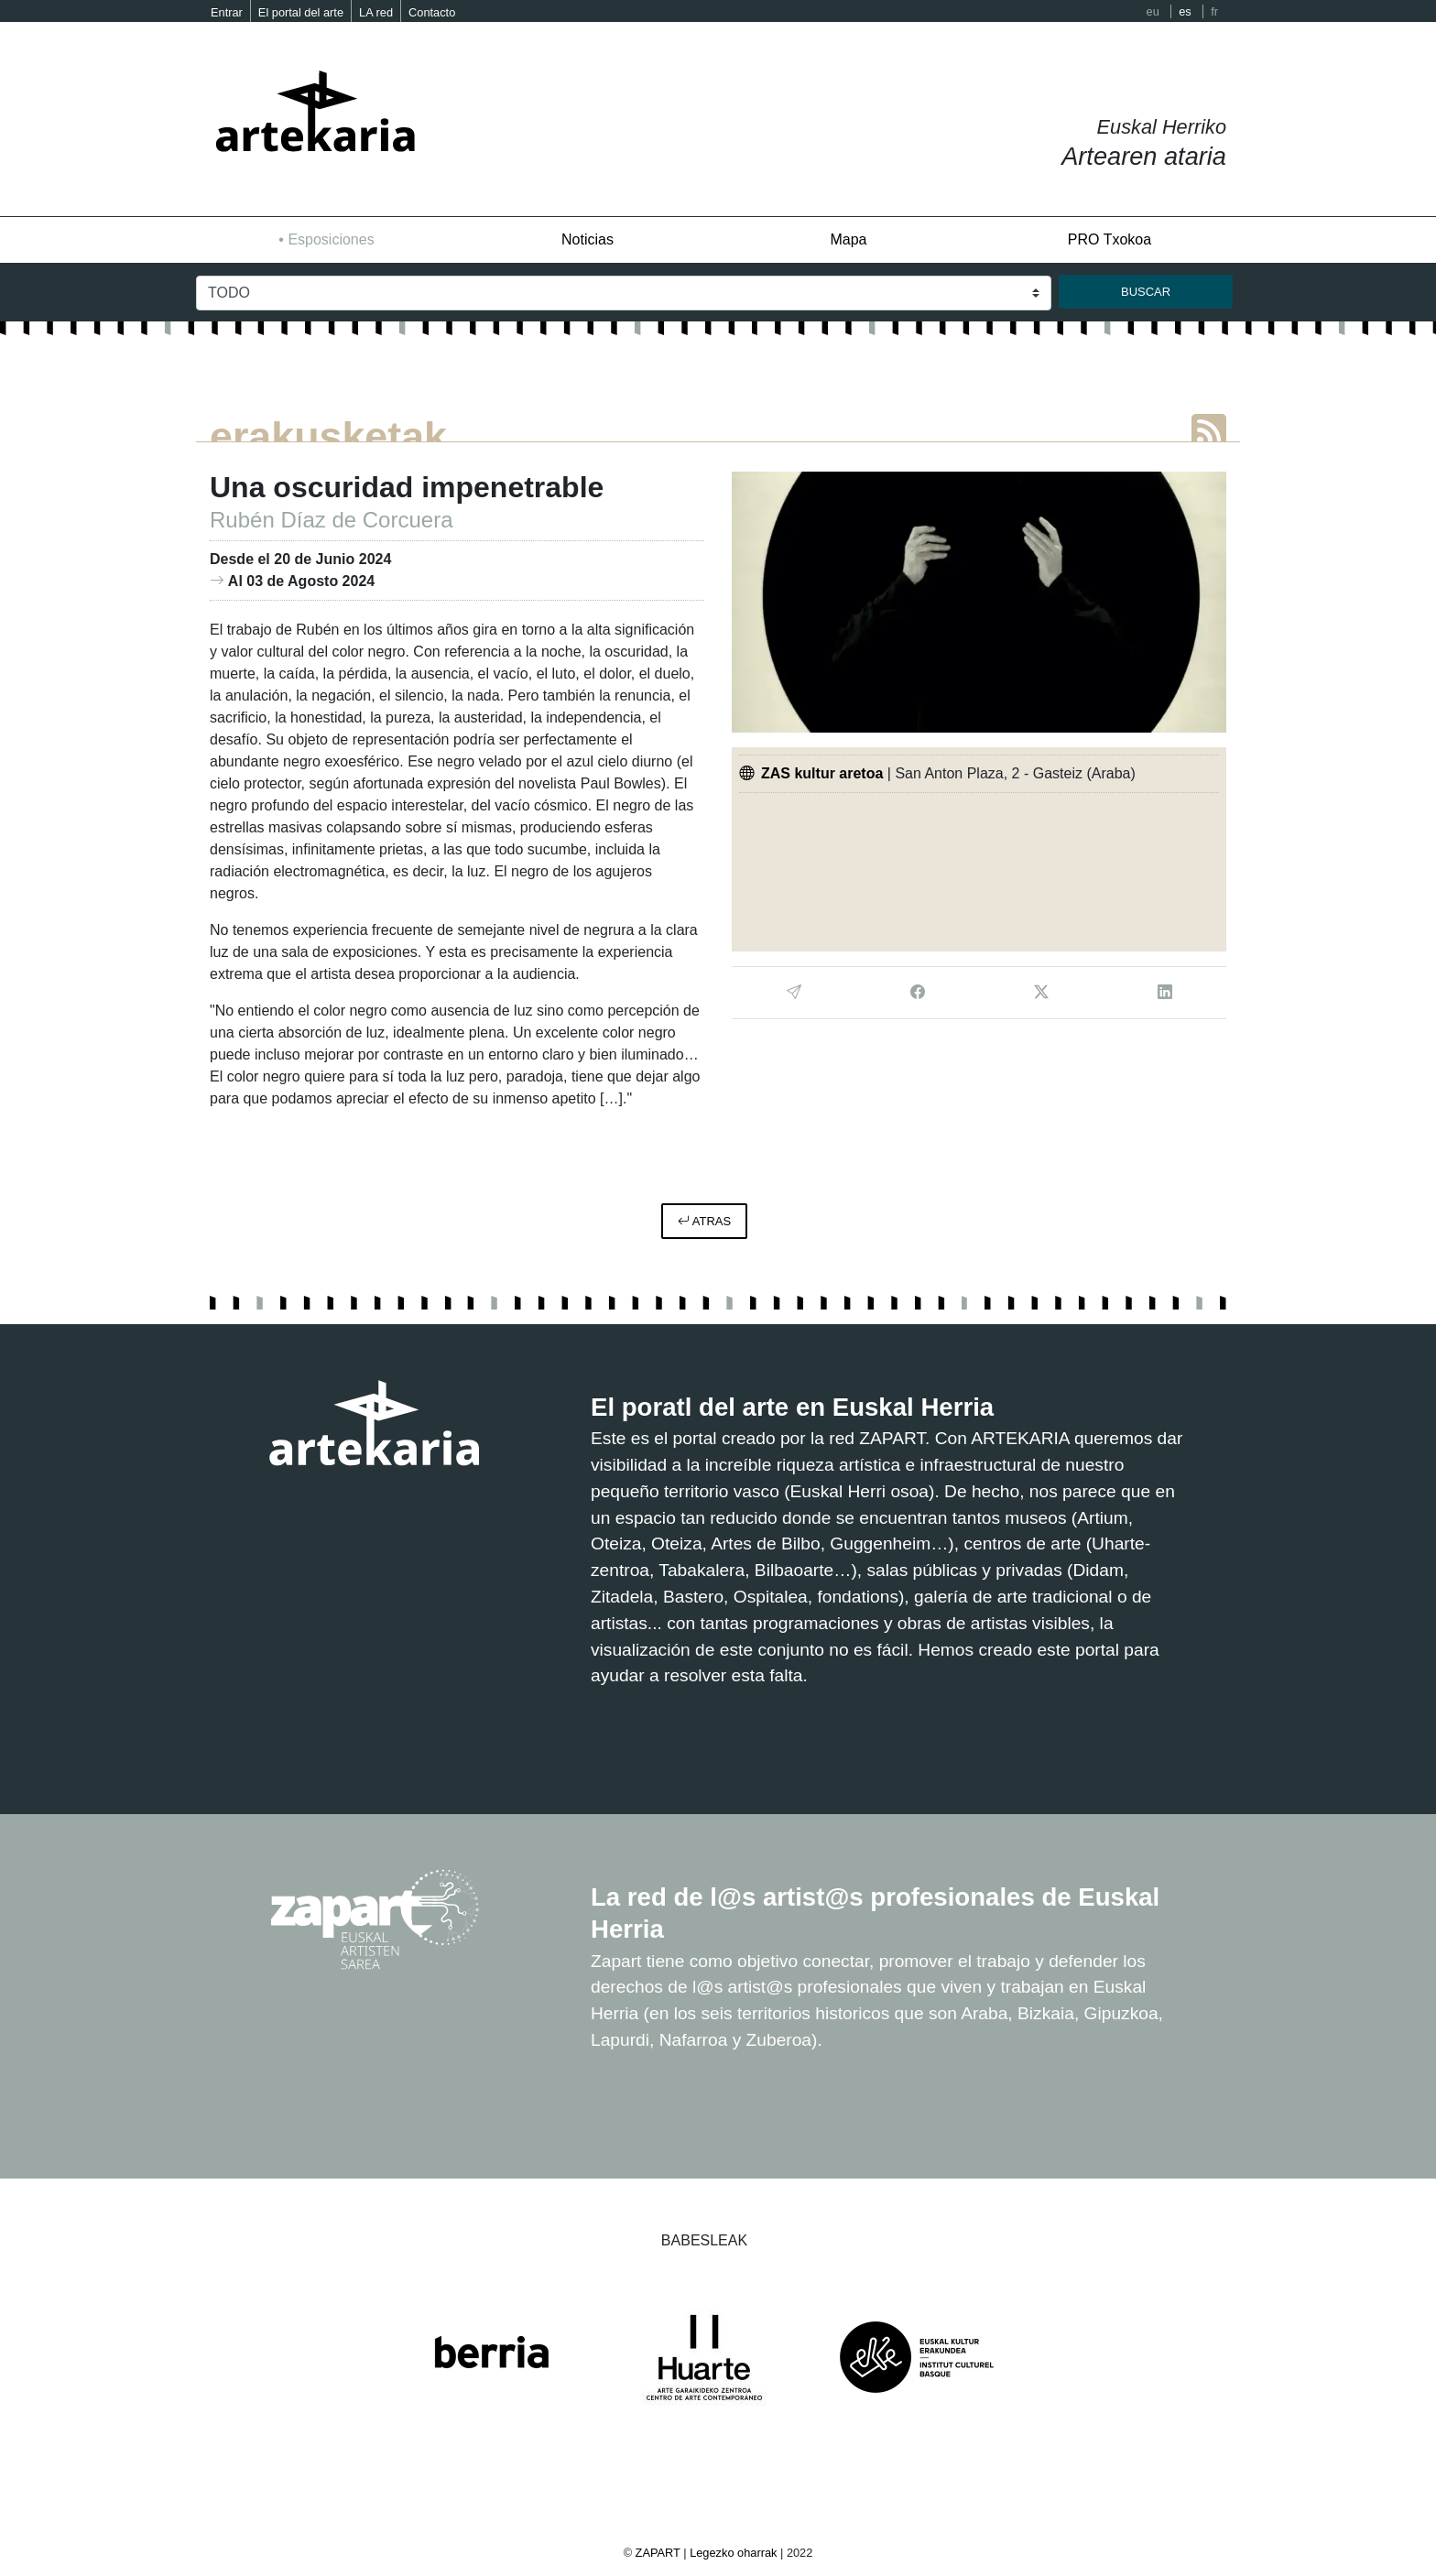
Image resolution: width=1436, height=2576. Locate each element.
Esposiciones (331, 239)
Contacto (431, 12)
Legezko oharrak (733, 2553)
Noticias (587, 239)
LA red (376, 12)
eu (1153, 11)
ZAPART (660, 2553)
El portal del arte (300, 12)
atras (704, 1221)
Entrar (227, 12)
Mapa (848, 239)
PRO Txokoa (1109, 239)
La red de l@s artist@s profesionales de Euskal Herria (869, 1911)
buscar (1145, 292)
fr (1214, 11)
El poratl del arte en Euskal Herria (824, 1405)
